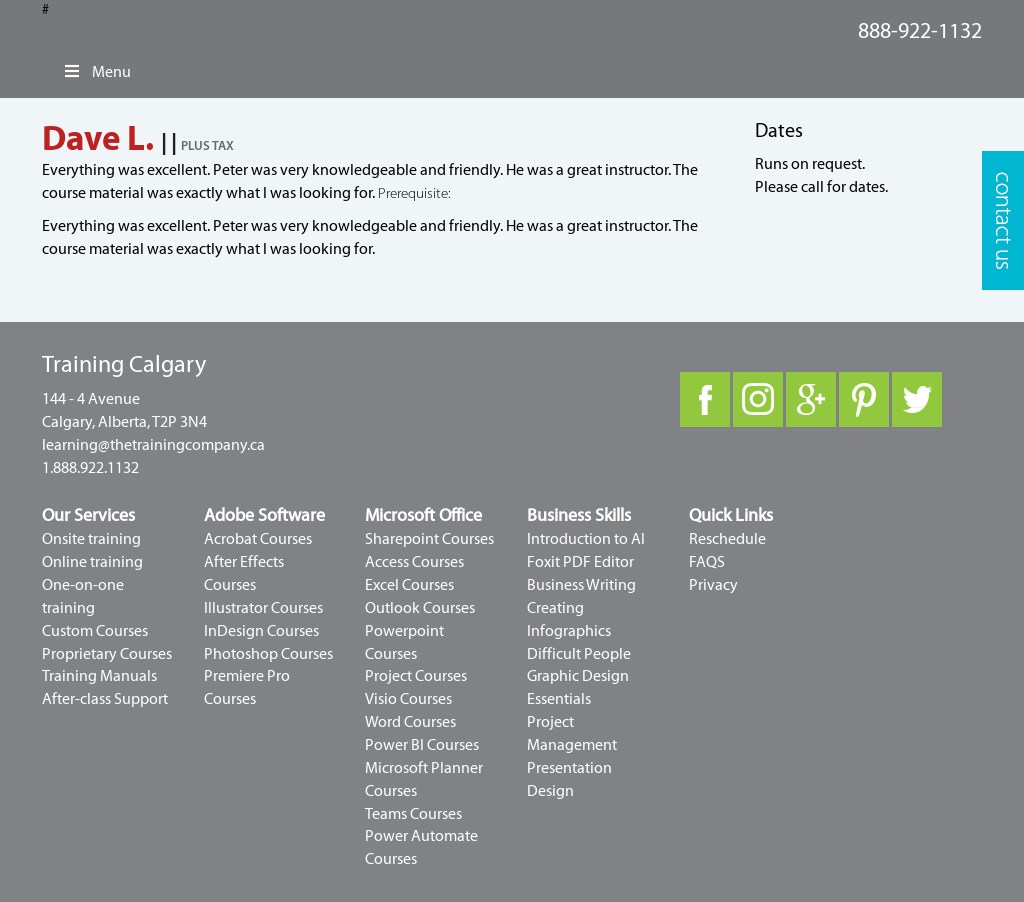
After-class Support (105, 699)
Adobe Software (264, 515)
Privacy (713, 585)
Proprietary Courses (107, 654)
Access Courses (414, 562)
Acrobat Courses (258, 539)
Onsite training (91, 539)
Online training (92, 562)
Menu (96, 72)
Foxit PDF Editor (580, 562)
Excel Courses (409, 585)
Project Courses (416, 676)
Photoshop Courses (268, 654)
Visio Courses (408, 699)
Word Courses (410, 722)
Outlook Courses (420, 608)
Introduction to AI (586, 539)
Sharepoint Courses (429, 539)
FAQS (707, 562)
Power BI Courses (422, 745)
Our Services (88, 515)
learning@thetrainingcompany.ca (153, 445)
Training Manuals (99, 676)
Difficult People (579, 654)
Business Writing (581, 585)
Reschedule (727, 539)
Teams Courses (413, 814)
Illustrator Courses (263, 608)
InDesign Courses (261, 631)
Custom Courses (95, 631)
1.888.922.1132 (90, 468)
